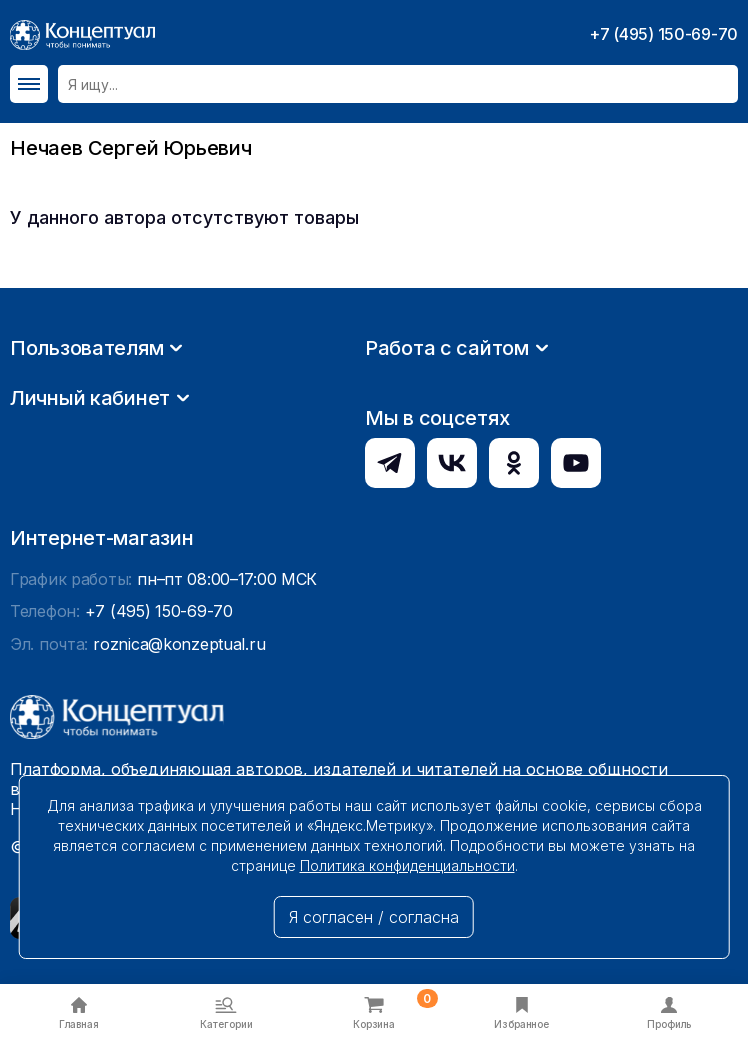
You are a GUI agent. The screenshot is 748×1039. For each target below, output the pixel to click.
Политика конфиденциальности (407, 865)
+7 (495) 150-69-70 (663, 34)
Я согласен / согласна (374, 917)
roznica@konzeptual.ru (179, 644)
